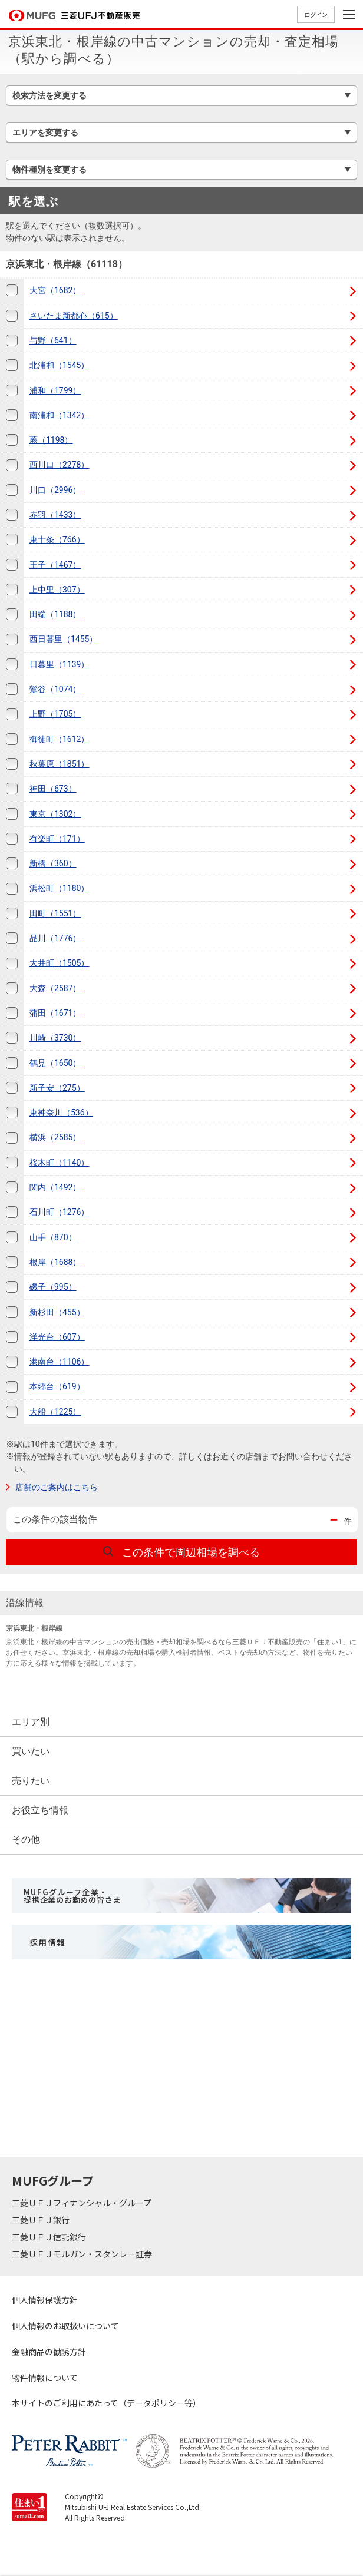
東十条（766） (57, 539)
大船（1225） (55, 1411)
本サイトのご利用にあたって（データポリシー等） (106, 2403)
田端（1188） (55, 614)
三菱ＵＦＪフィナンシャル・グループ (82, 2202)
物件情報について (45, 2377)
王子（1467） (55, 564)
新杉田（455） (57, 1312)
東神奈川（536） (61, 1112)
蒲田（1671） (55, 1013)
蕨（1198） (50, 440)
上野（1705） (55, 714)
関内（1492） (55, 1187)
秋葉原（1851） (59, 764)
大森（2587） (55, 988)
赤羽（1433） (55, 514)
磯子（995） (53, 1287)
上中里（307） (57, 589)
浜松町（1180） (59, 888)
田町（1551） (55, 913)
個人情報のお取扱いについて (65, 2326)
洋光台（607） (57, 1337)
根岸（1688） (55, 1262)
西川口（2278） (59, 464)
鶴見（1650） (55, 1063)
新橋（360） (53, 863)
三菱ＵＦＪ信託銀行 (50, 2237)
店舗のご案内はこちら (56, 1487)
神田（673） (53, 788)
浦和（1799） (55, 390)
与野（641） (53, 340)
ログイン (316, 14)
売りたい (31, 1781)
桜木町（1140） (59, 1162)
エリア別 (31, 1722)
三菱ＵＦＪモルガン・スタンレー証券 (83, 2254)
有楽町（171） (57, 838)
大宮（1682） (55, 290)
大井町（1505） (59, 963)
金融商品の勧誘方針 (49, 2352)
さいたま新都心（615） (73, 315)
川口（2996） (55, 490)
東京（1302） (55, 814)
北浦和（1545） (59, 365)
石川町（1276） (59, 1212)
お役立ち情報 (40, 1810)
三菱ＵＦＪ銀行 (41, 2220)
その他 (26, 1840)
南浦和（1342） (59, 415)
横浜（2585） (55, 1137)
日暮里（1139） (59, 664)
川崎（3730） (55, 1037)
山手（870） (53, 1237)
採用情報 (47, 1942)
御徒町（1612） (59, 739)
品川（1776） (55, 938)
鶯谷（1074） (55, 689)
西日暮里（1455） (63, 639)
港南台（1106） (59, 1361)
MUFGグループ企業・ (72, 1895)
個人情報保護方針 (45, 2300)
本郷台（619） (57, 1386)
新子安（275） (57, 1087)
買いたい (31, 1751)
